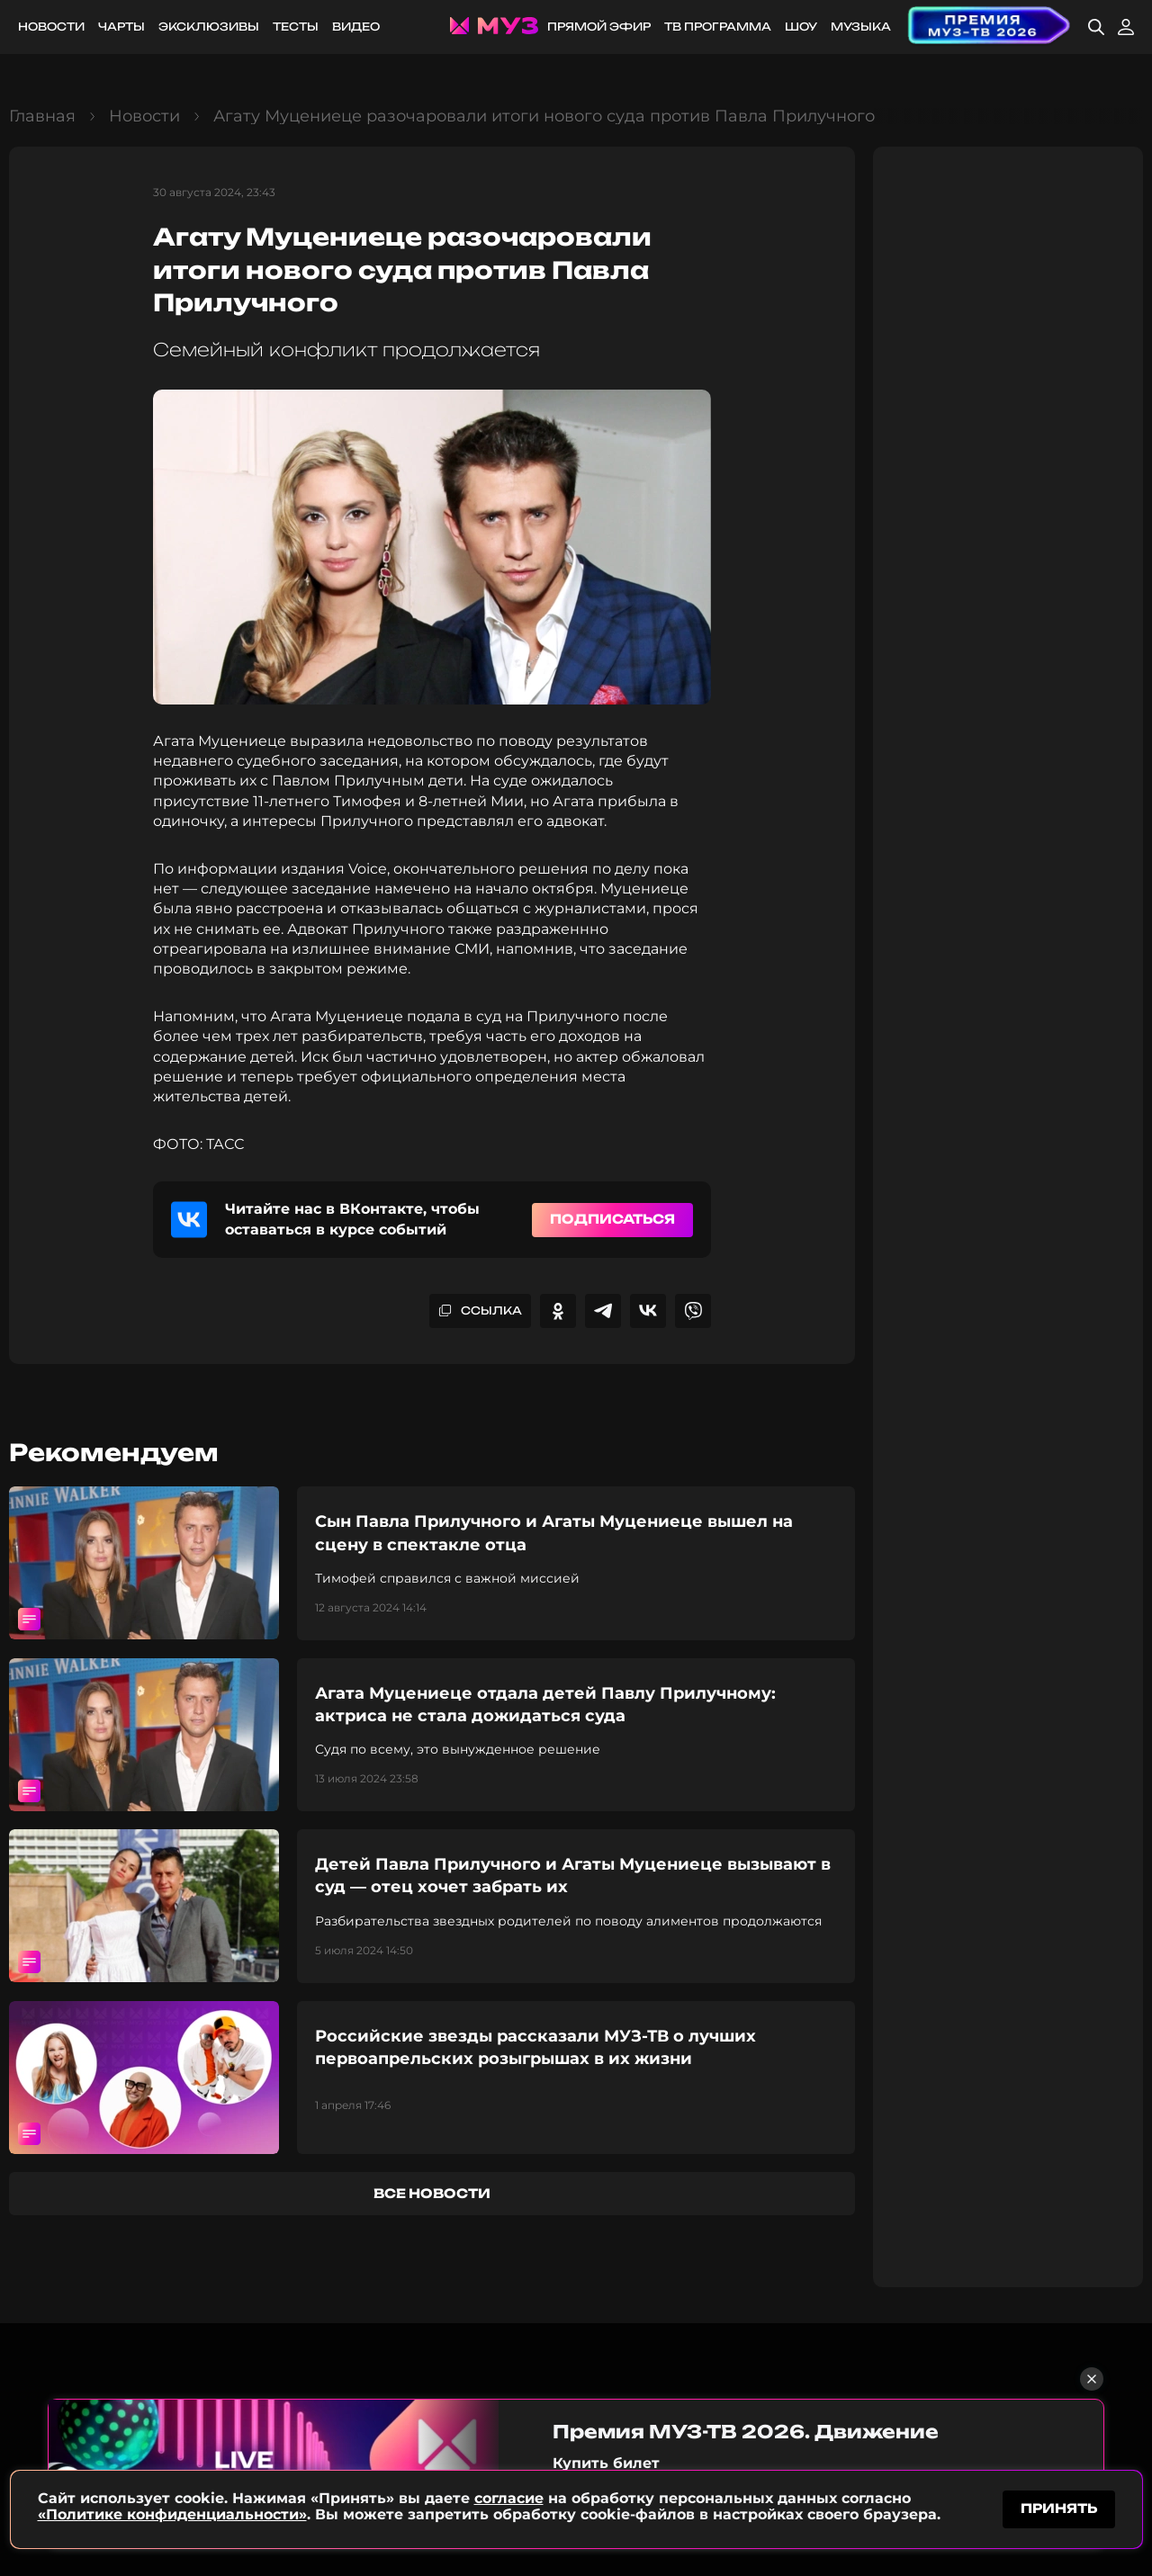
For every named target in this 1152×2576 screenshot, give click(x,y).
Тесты (296, 26)
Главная (42, 116)
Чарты (121, 26)
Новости (51, 26)
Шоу (801, 26)
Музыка (861, 26)
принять (1059, 2507)
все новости (432, 2193)
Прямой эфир (599, 26)
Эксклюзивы (208, 26)
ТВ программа (717, 26)
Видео (356, 26)
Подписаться (612, 1218)
